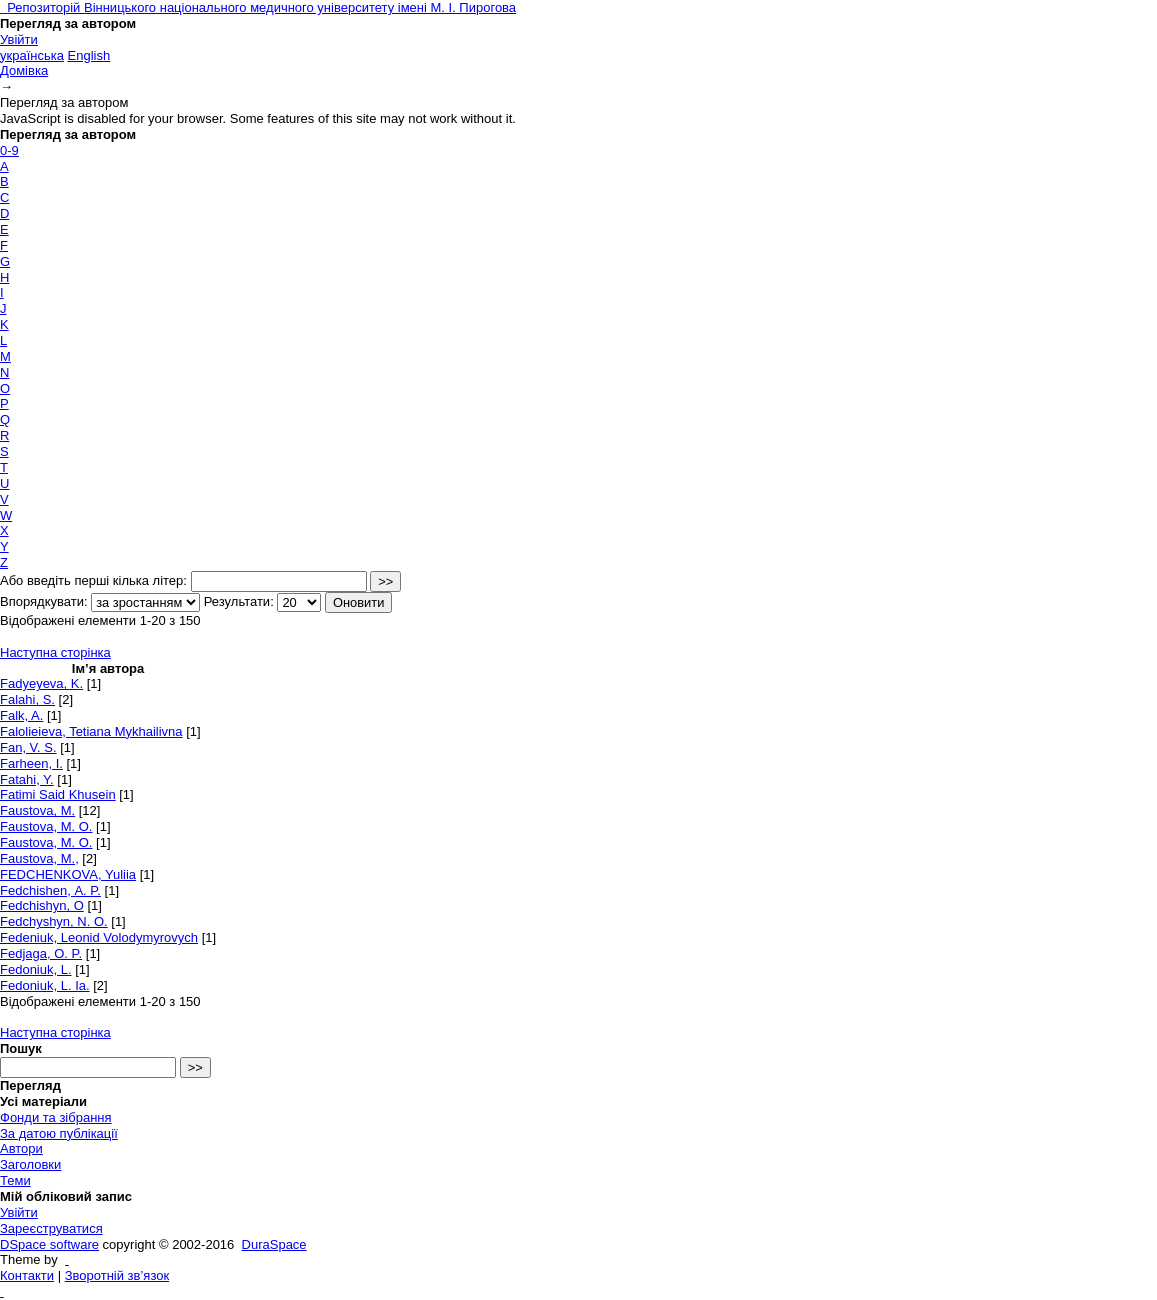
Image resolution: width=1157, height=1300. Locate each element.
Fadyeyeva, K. (41, 683)
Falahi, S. (27, 699)
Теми (15, 1180)
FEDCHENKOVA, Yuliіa (68, 874)
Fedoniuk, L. (36, 969)
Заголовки (30, 1164)
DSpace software (49, 1244)
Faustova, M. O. (46, 826)
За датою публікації (59, 1133)
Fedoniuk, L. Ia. (45, 985)
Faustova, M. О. (46, 842)
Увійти (19, 39)
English (89, 55)
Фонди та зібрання (56, 1117)
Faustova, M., (39, 858)
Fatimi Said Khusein (58, 794)
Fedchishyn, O (42, 905)
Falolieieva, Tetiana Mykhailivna (91, 731)
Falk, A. (21, 715)
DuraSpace (274, 1244)
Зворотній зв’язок (117, 1275)
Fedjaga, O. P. (41, 953)
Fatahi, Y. (27, 779)
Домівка (24, 70)
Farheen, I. (31, 763)
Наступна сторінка (55, 652)
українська (32, 55)
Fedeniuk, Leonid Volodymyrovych (99, 937)
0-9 (9, 150)
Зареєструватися (51, 1228)
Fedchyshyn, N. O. (54, 921)
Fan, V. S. (28, 747)
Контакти (27, 1275)
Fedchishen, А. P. (50, 890)
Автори (21, 1148)
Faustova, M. (37, 810)
